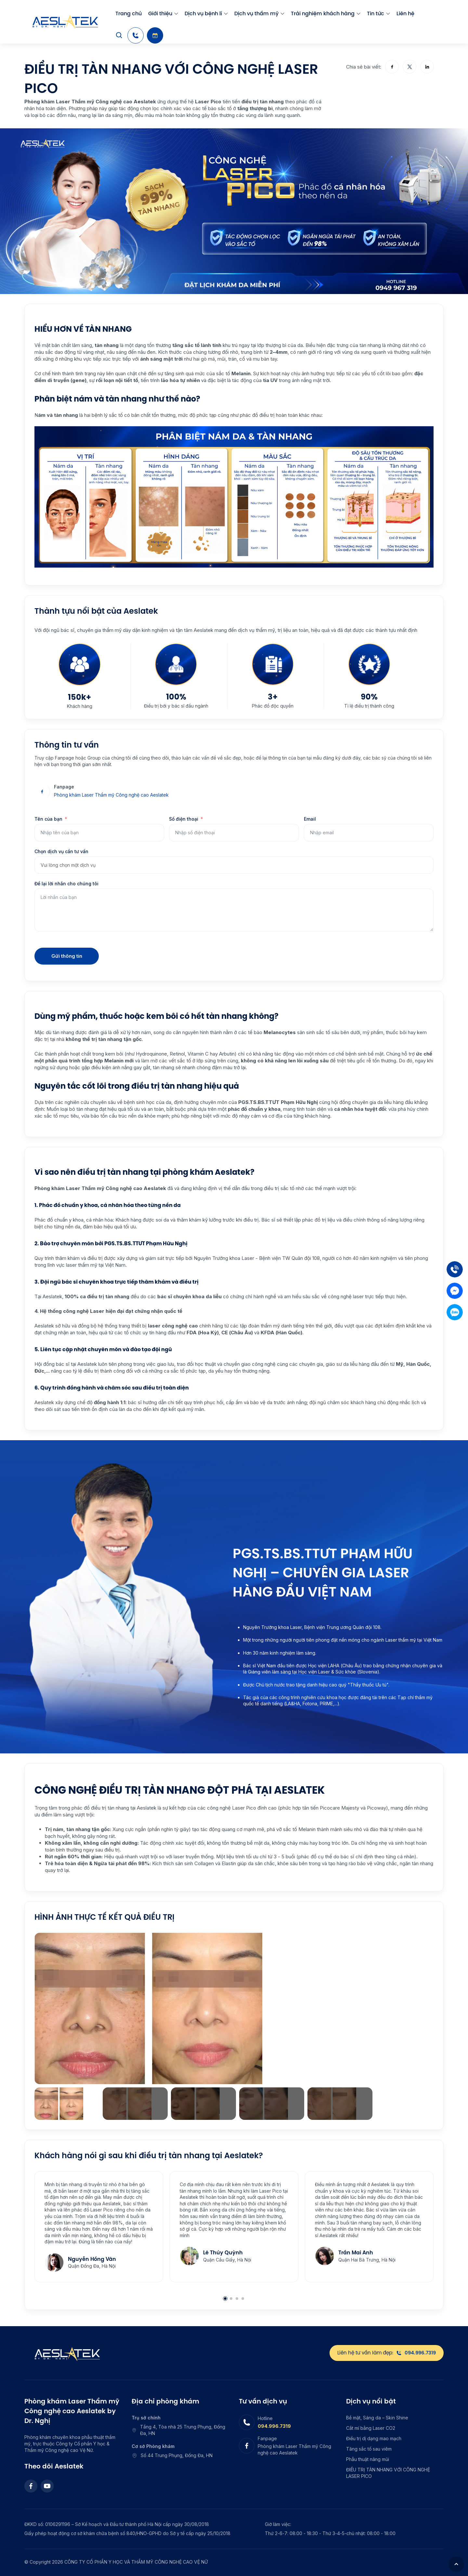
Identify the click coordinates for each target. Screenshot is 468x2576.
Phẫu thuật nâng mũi (367, 2459)
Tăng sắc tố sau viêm (369, 2449)
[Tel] (455, 1269)
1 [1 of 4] (225, 2298)
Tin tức (375, 13)
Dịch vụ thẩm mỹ (256, 13)
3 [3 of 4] (237, 2298)
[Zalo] (455, 1312)
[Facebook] (30, 2486)
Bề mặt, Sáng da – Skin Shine (377, 2417)
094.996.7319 (274, 2426)
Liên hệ (405, 13)
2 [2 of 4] (231, 2298)
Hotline (265, 2418)
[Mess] (455, 1291)
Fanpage (64, 786)
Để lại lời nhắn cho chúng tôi (66, 883)
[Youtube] (47, 2486)
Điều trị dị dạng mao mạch (373, 2438)
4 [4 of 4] (242, 2298)
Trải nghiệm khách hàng (323, 13)
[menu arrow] (176, 14)
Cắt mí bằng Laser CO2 (370, 2428)
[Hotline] (135, 35)
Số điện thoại (183, 819)
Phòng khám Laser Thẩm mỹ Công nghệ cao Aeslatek (111, 795)
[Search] (119, 35)
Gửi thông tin (66, 956)
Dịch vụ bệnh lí (203, 13)
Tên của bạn (48, 819)
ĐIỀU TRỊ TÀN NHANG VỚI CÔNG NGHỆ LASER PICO (388, 2473)
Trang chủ (128, 13)
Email (310, 819)
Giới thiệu (160, 13)
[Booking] (155, 35)
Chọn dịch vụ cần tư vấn (61, 851)
